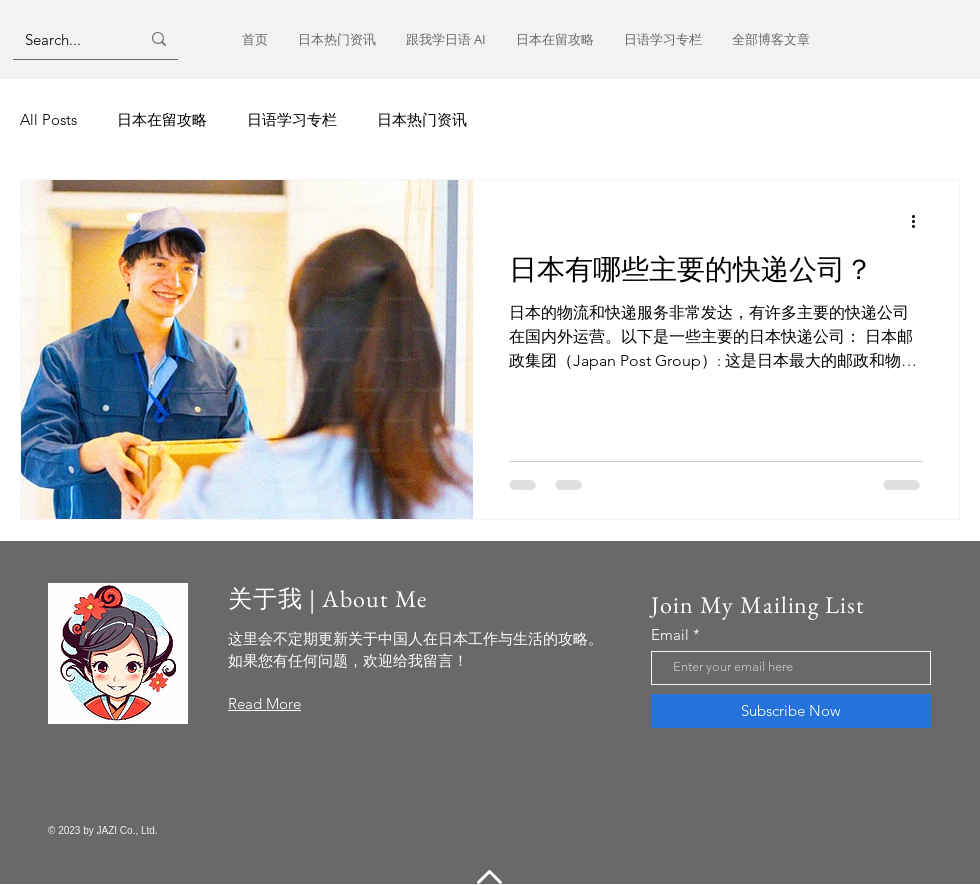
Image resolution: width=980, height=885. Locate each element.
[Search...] (67, 39)
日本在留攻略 (162, 119)
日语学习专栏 (292, 119)
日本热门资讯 (422, 119)
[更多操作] (920, 221)
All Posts (48, 119)
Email (670, 634)
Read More (264, 703)
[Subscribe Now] (791, 711)
